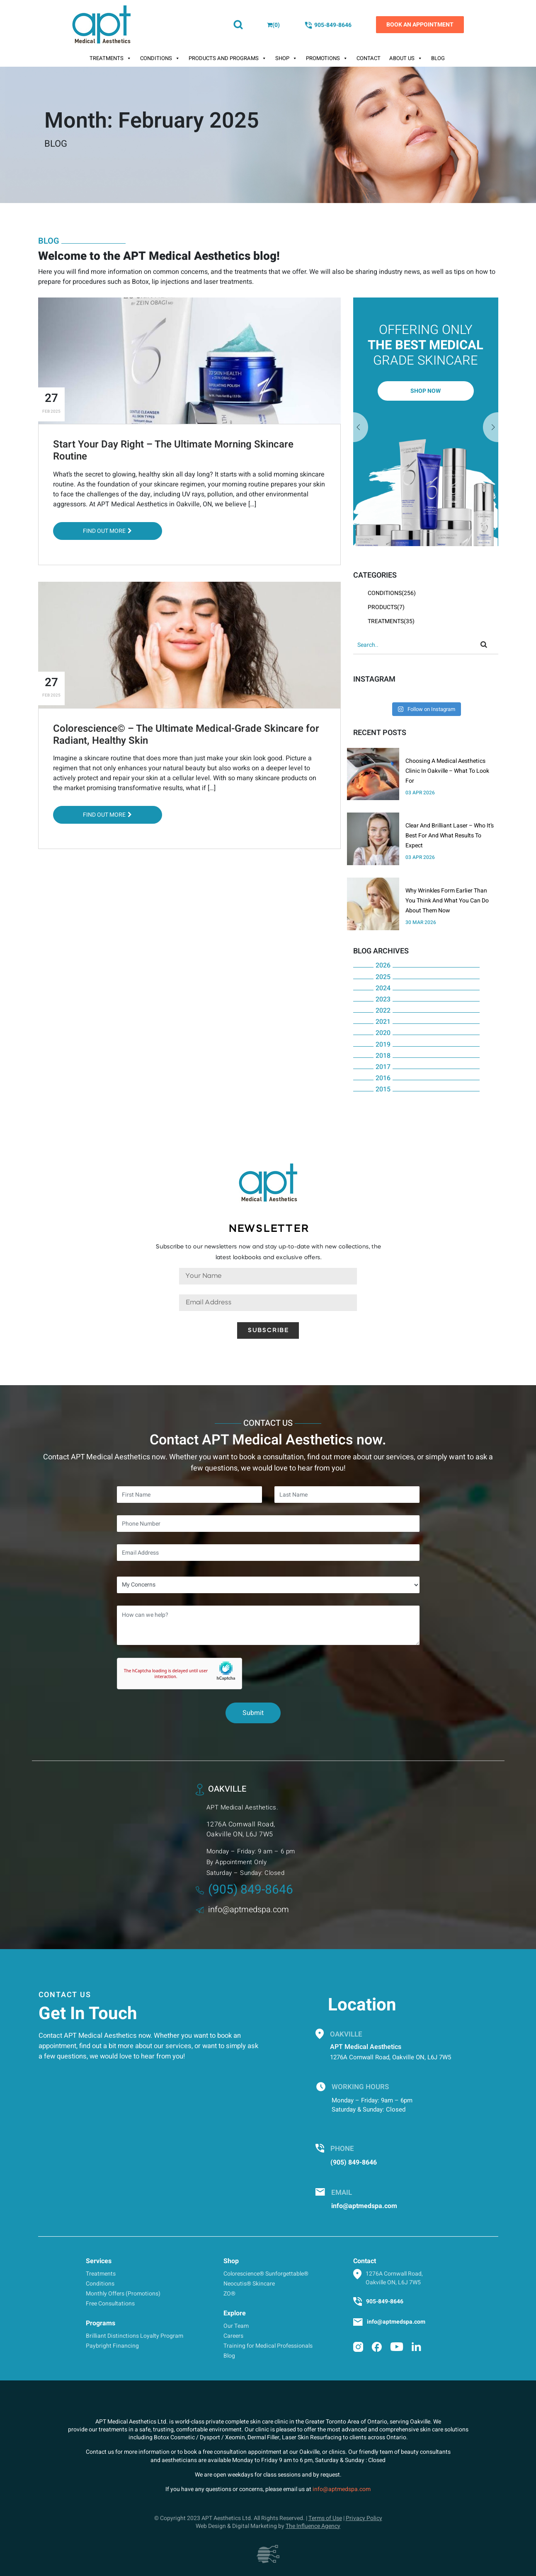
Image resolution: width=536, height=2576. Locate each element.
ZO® (229, 2293)
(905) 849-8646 (244, 1890)
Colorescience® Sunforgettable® (265, 2273)
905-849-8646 (328, 25)
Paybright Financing (112, 2345)
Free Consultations (110, 2303)
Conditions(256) (392, 593)
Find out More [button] (107, 531)
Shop (286, 58)
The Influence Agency (313, 2526)
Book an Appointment (420, 24)
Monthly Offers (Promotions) (123, 2293)
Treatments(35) (391, 621)
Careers (233, 2336)
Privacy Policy (364, 2518)
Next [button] (360, 428)
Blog (438, 58)
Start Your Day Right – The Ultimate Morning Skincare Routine (173, 450)
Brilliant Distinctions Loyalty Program (134, 2336)
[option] (425, 422)
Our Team (236, 2326)
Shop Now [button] (425, 391)
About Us (405, 58)
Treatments (110, 58)
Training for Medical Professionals (268, 2345)
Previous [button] (491, 428)
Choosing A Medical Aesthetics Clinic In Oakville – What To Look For (447, 771)
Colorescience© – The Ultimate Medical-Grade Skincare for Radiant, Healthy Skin (186, 734)
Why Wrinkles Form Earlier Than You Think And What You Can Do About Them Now (447, 900)
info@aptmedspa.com (242, 1910)
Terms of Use (325, 2518)
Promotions (327, 58)
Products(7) (386, 607)
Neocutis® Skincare (249, 2283)
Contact (369, 58)
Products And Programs (228, 58)
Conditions (160, 58)
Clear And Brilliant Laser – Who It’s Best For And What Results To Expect (449, 835)
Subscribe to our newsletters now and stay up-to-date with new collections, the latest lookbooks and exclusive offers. (268, 1252)
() (273, 25)
